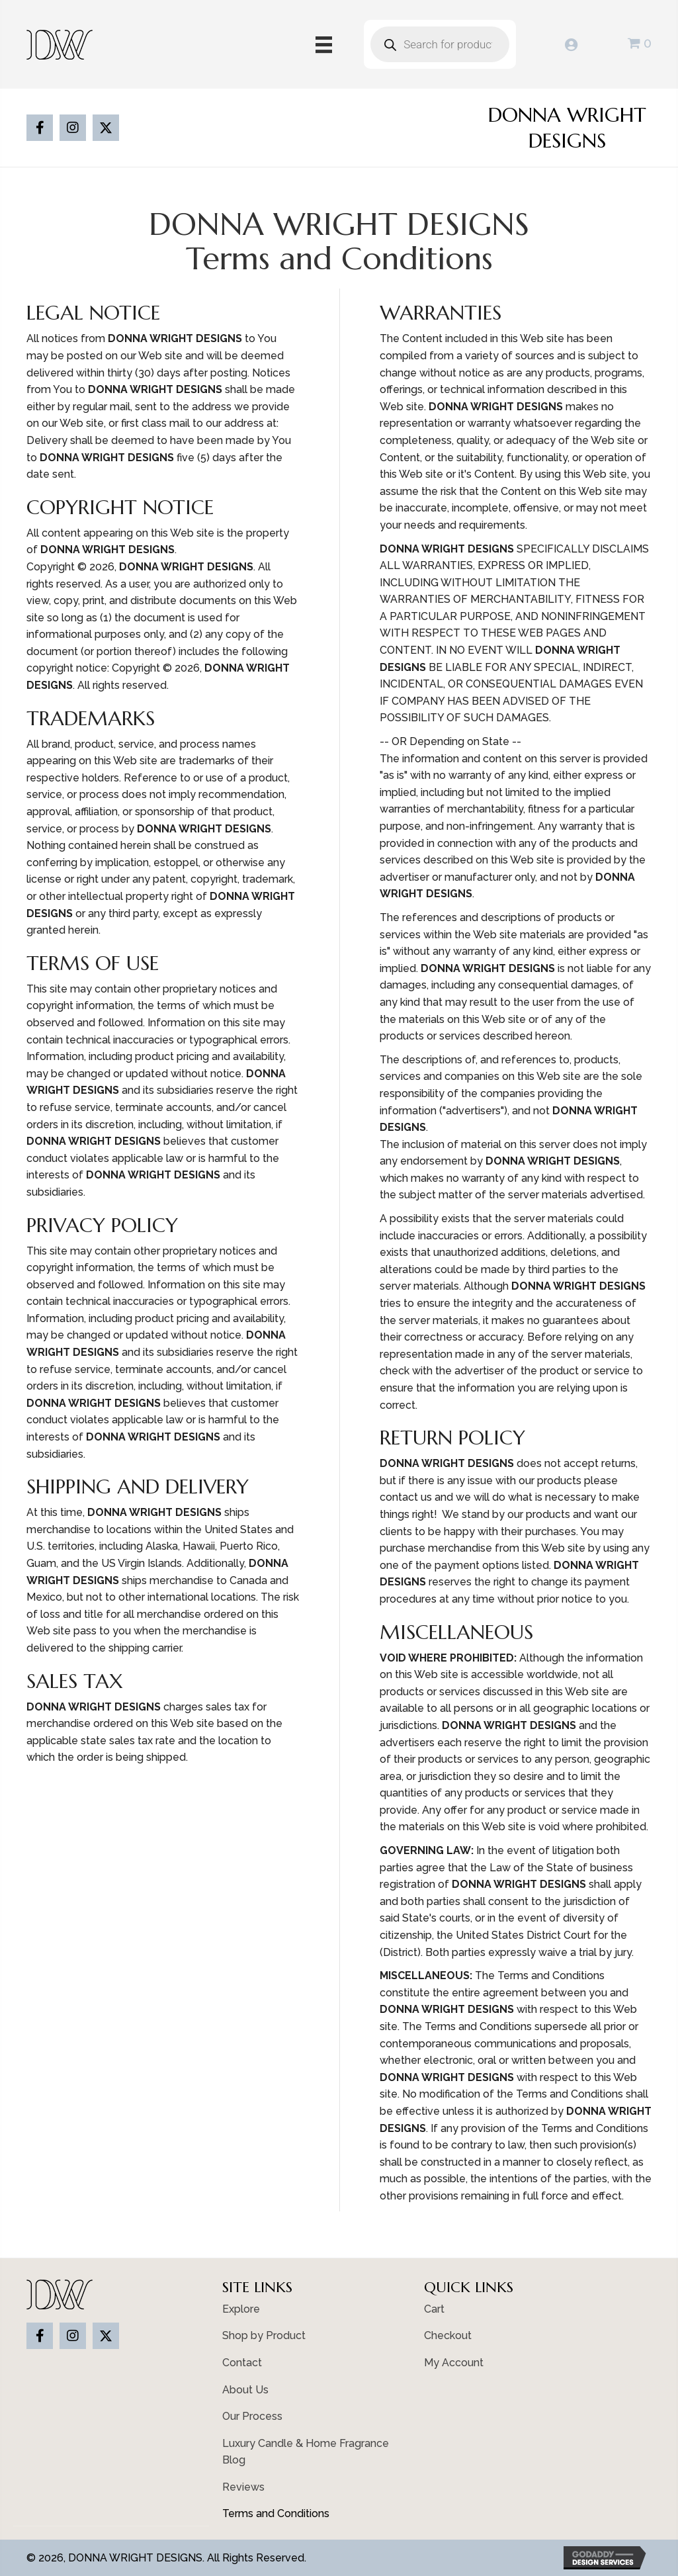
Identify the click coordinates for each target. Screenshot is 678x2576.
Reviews (243, 2487)
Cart (434, 2309)
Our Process (252, 2416)
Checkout (448, 2335)
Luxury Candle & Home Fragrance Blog (305, 2452)
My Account (454, 2362)
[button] (39, 127)
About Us (245, 2389)
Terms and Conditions (275, 2513)
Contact (242, 2362)
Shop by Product (264, 2335)
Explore (241, 2309)
